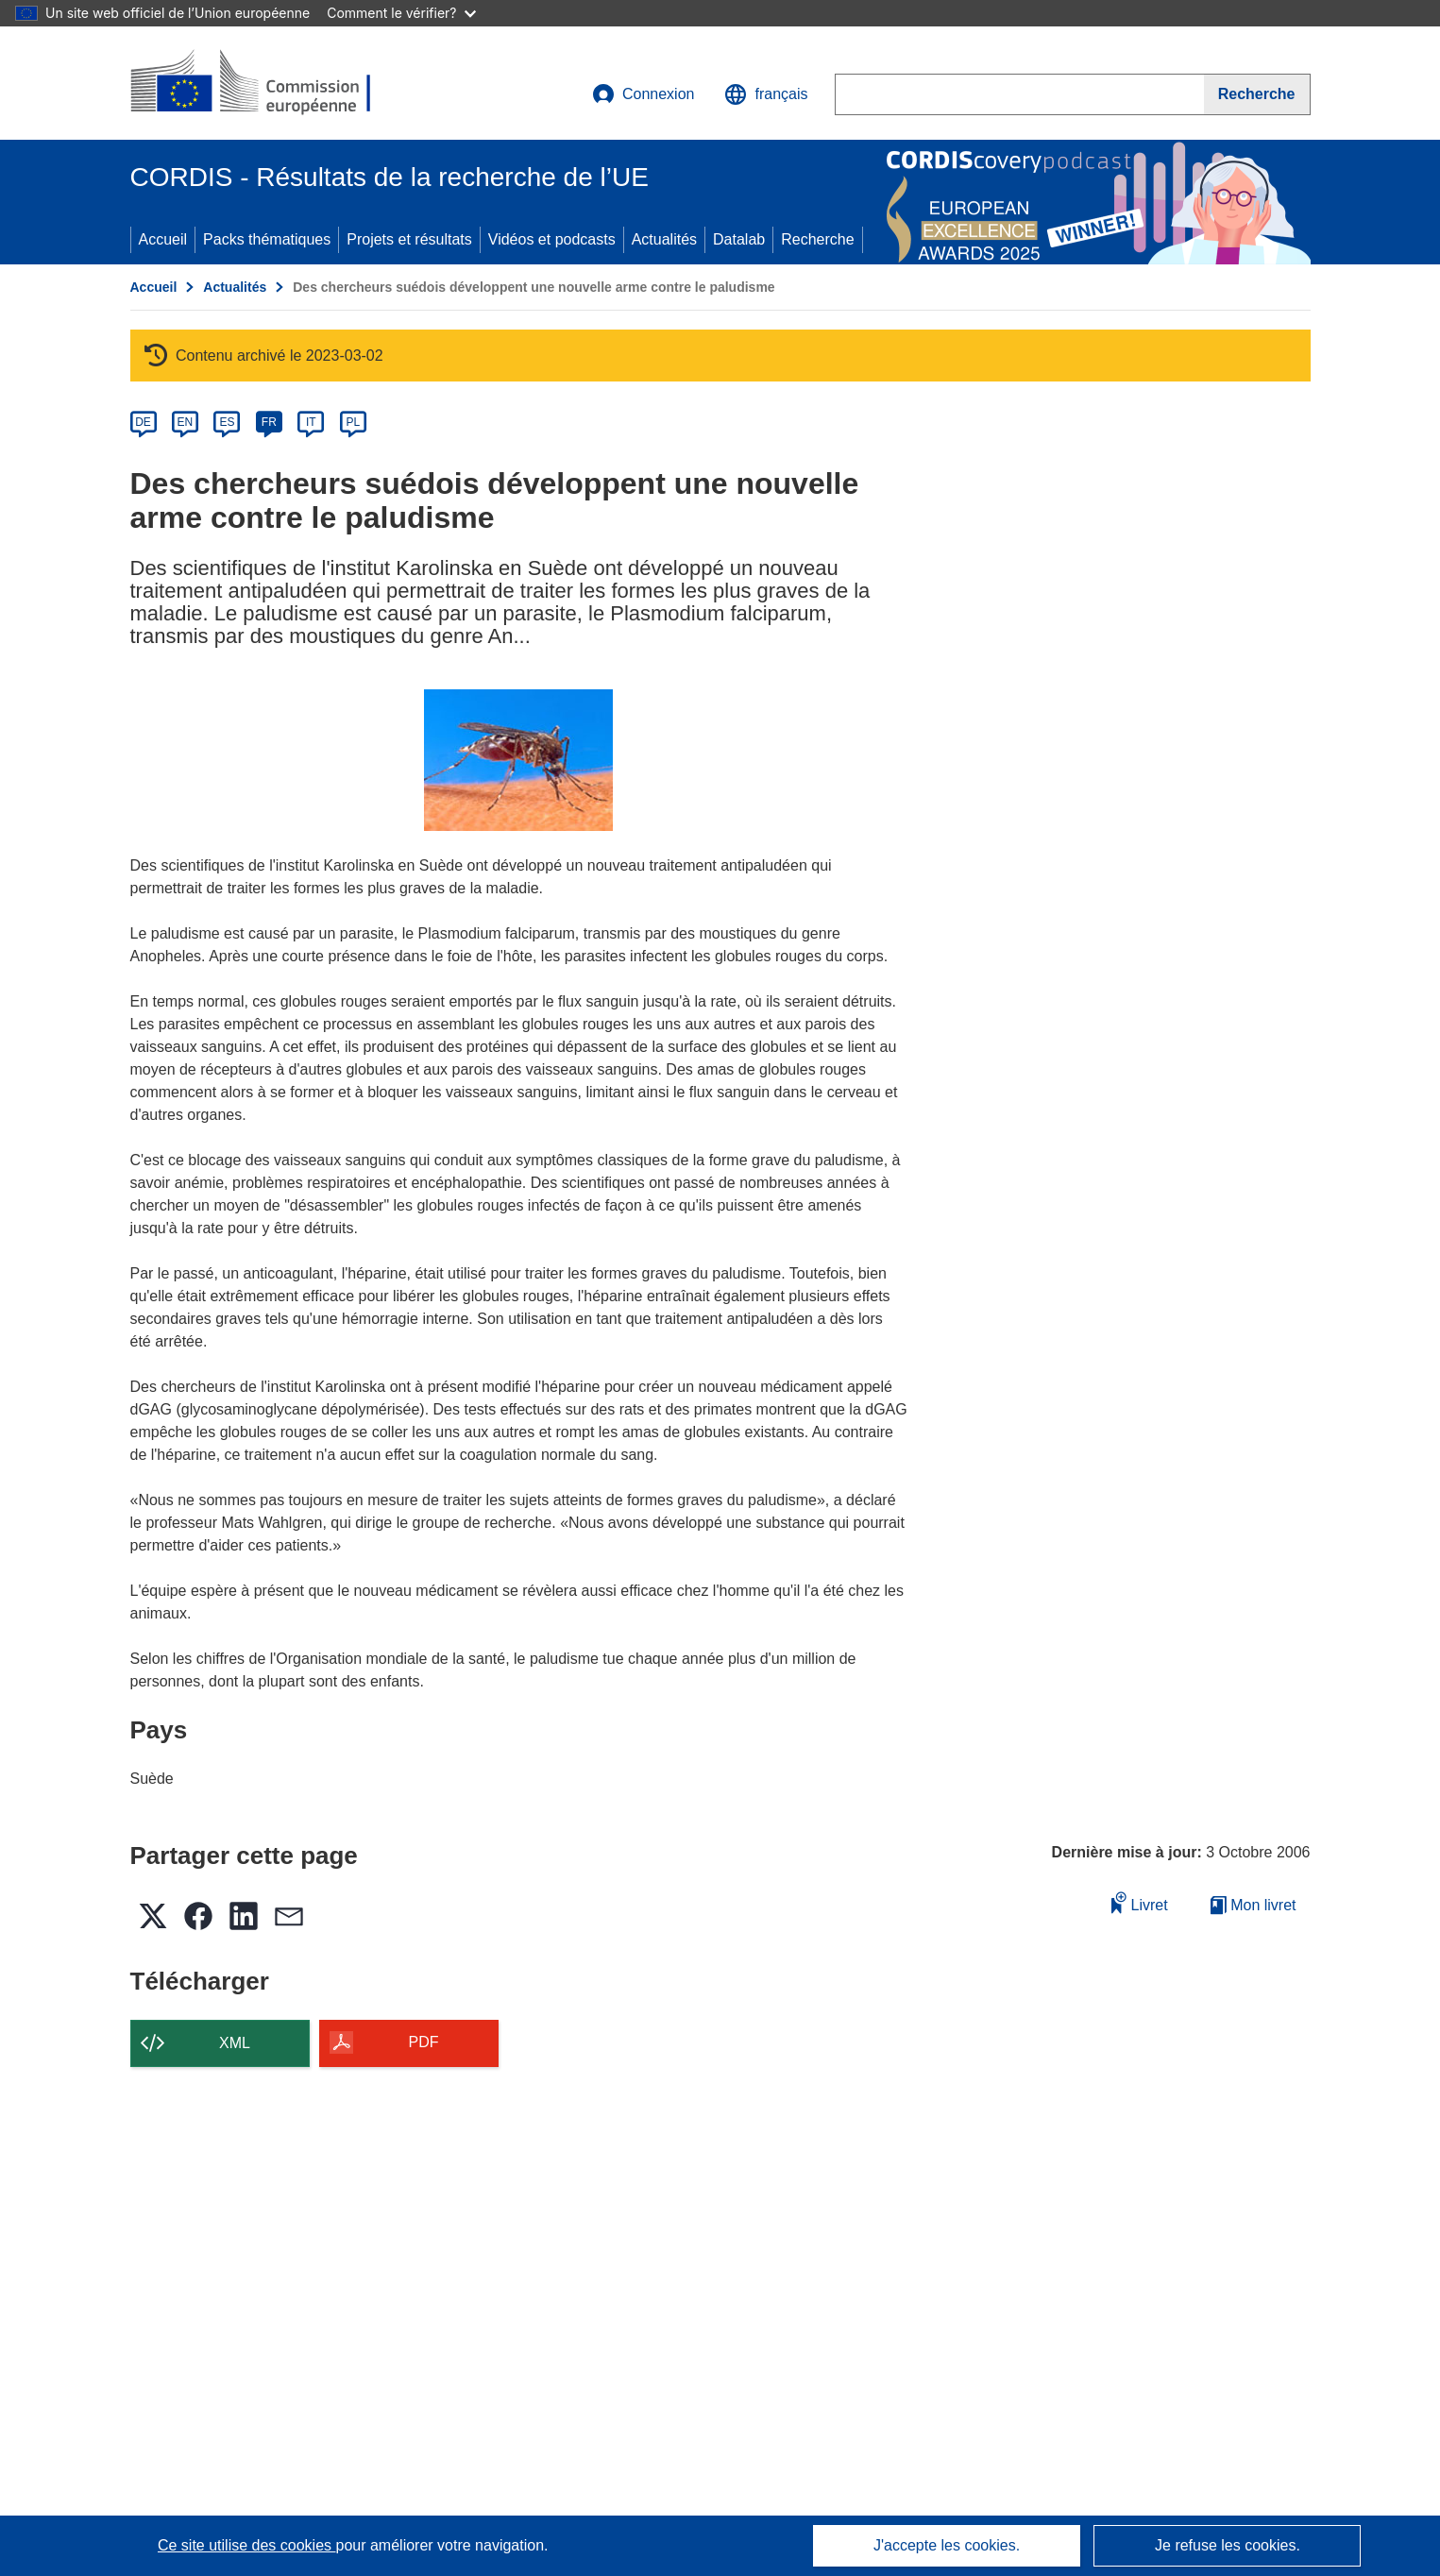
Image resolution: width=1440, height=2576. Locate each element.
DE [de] (143, 422)
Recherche (817, 239)
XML (234, 2043)
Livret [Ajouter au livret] (1139, 1902)
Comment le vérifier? (401, 13)
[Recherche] (1257, 94)
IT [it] (311, 422)
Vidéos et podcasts (552, 239)
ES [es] (226, 422)
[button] (765, 94)
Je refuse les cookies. (1227, 2545)
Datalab (739, 239)
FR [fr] (269, 422)
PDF (424, 2042)
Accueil (163, 239)
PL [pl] (353, 422)
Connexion (643, 94)
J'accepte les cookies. (946, 2545)
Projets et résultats (409, 239)
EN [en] (186, 422)
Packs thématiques (266, 239)
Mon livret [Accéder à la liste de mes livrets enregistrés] (1253, 1905)
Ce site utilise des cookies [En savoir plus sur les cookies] (247, 2545)
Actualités (664, 239)
